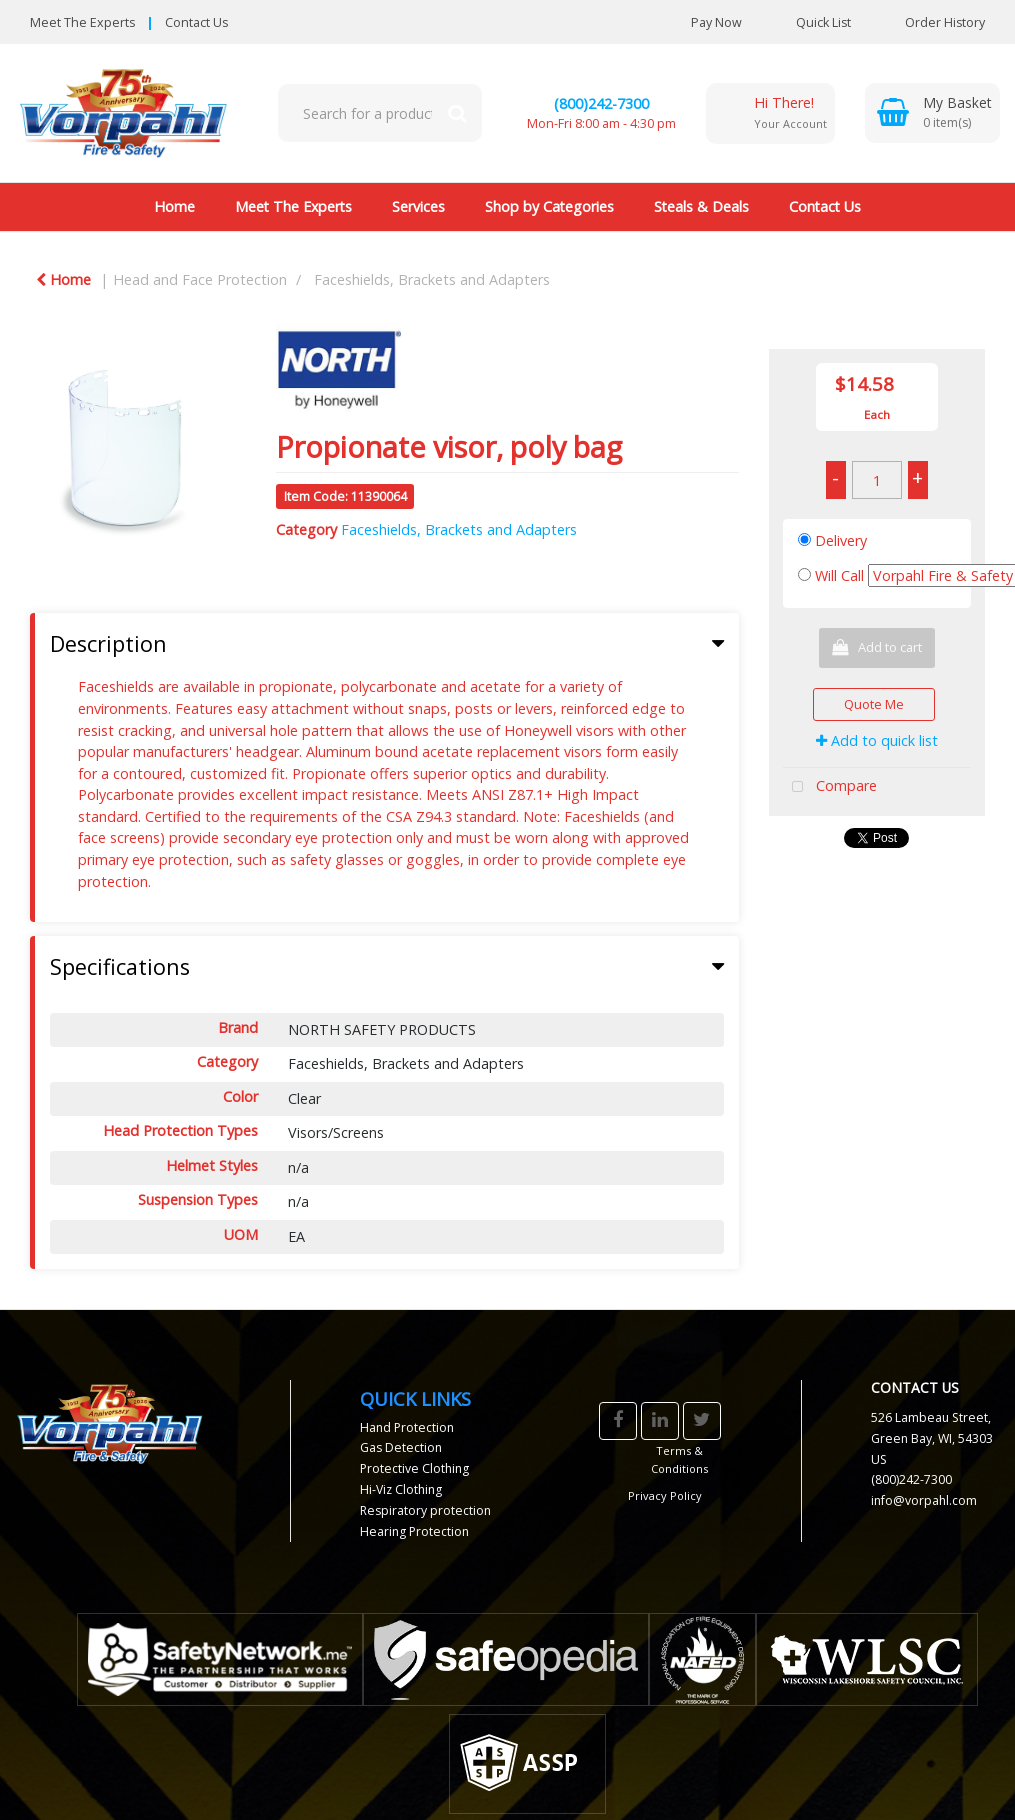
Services (418, 206)
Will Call (839, 575)
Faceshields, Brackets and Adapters (432, 279)
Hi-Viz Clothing (401, 1489)
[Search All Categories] (380, 113)
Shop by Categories (549, 206)
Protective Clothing (414, 1468)
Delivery (841, 540)
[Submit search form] (457, 113)
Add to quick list (877, 740)
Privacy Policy (665, 1495)
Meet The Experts (82, 22)
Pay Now (716, 22)
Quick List (808, 22)
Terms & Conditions (679, 1460)
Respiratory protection (425, 1510)
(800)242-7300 (601, 103)
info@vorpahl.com (924, 1500)
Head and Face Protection (200, 279)
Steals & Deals (701, 206)
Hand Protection (407, 1427)
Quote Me (874, 704)
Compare (830, 787)
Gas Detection (401, 1447)
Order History (930, 22)
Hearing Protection (414, 1531)
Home (174, 206)
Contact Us (196, 22)
